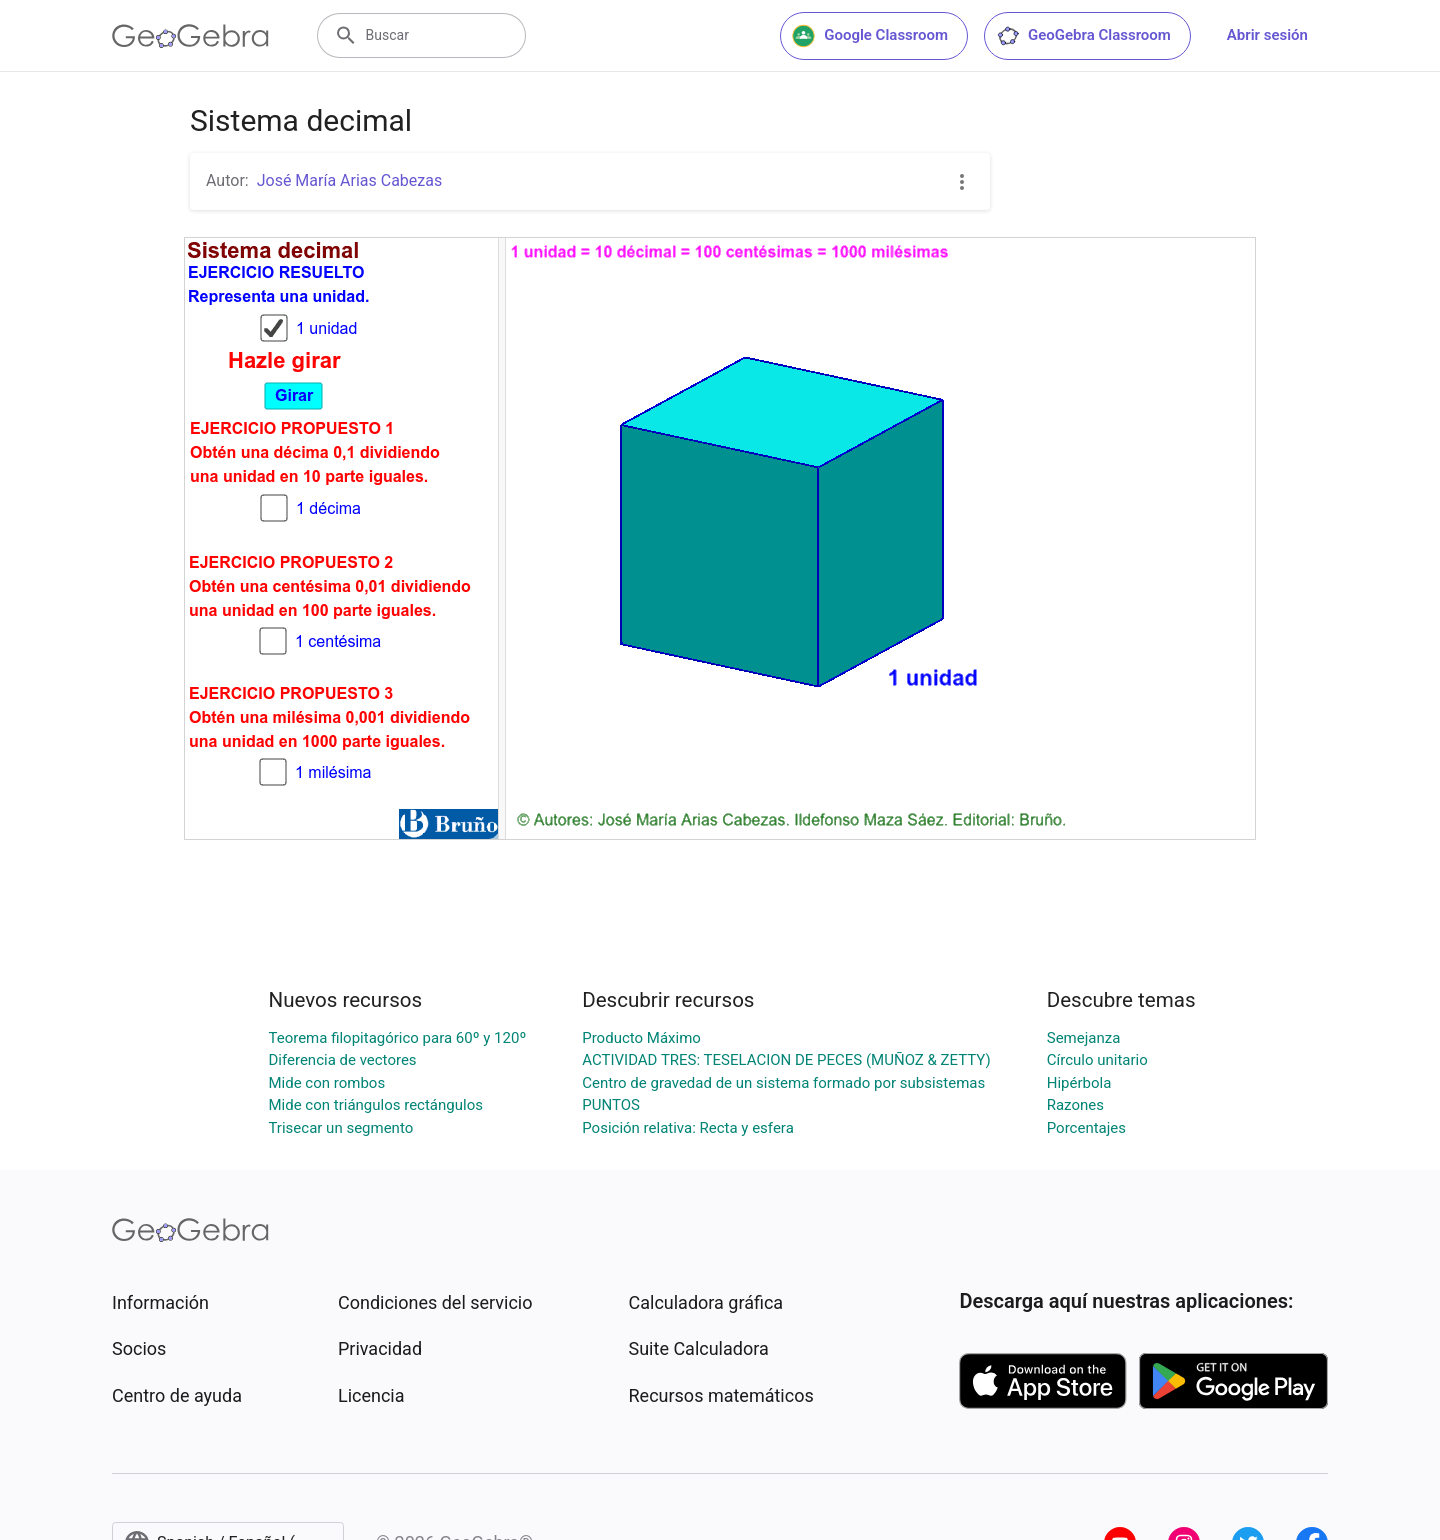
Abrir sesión (1267, 35)
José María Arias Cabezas (350, 180)
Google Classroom (870, 36)
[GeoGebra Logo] (190, 36)
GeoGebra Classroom (1083, 36)
